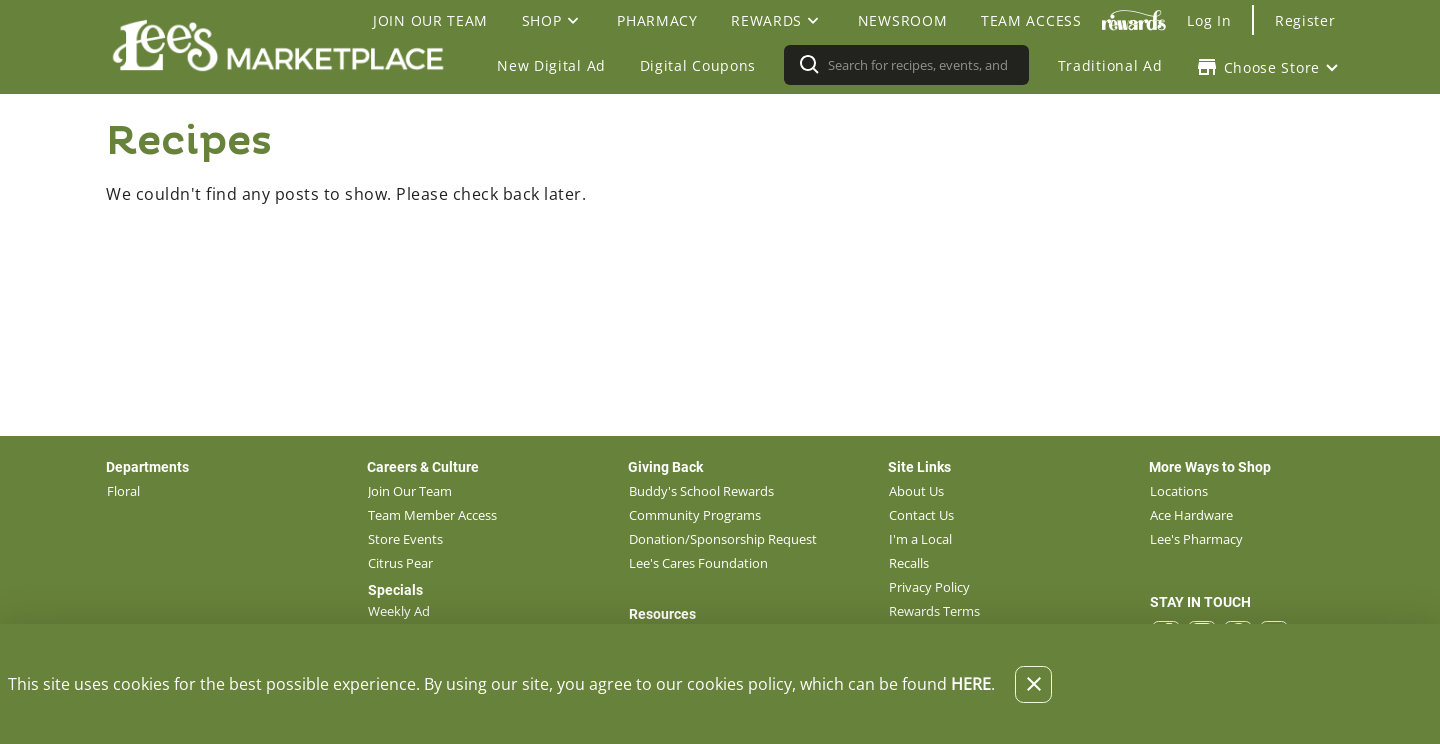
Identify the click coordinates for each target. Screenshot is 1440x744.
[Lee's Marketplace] (284, 65)
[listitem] (123, 491)
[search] (920, 65)
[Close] (1033, 684)
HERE (971, 684)
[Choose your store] (1269, 67)
